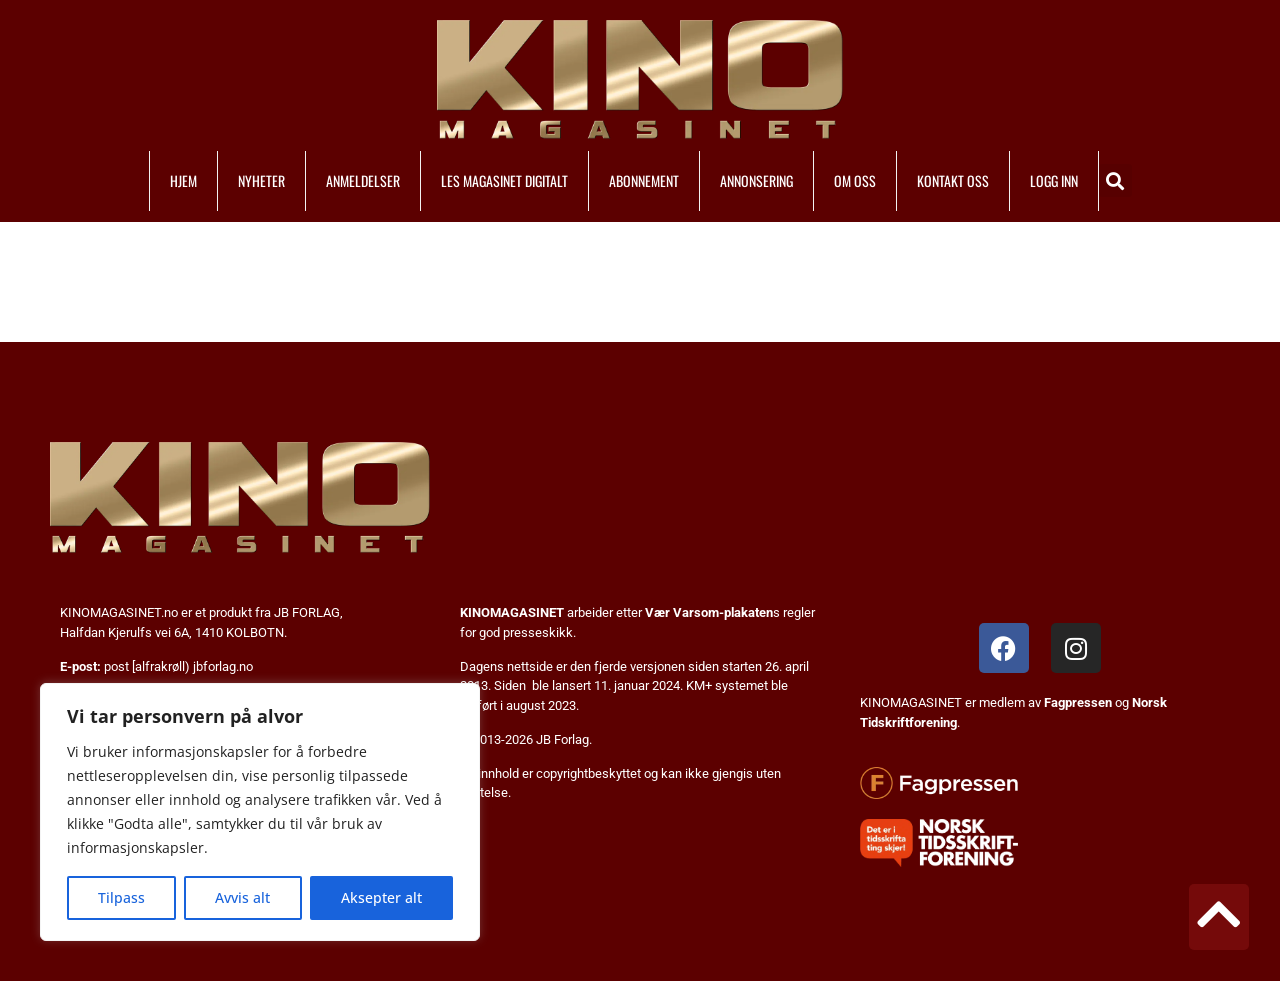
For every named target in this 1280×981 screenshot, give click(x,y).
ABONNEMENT (644, 180)
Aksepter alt (381, 897)
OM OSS (855, 180)
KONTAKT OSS (953, 180)
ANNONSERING (756, 180)
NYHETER (261, 180)
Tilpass (121, 897)
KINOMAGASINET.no (119, 612)
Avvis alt (242, 897)
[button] (1115, 180)
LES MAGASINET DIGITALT (504, 180)
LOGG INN (1054, 180)
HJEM (183, 180)
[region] (260, 812)
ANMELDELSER (363, 180)
